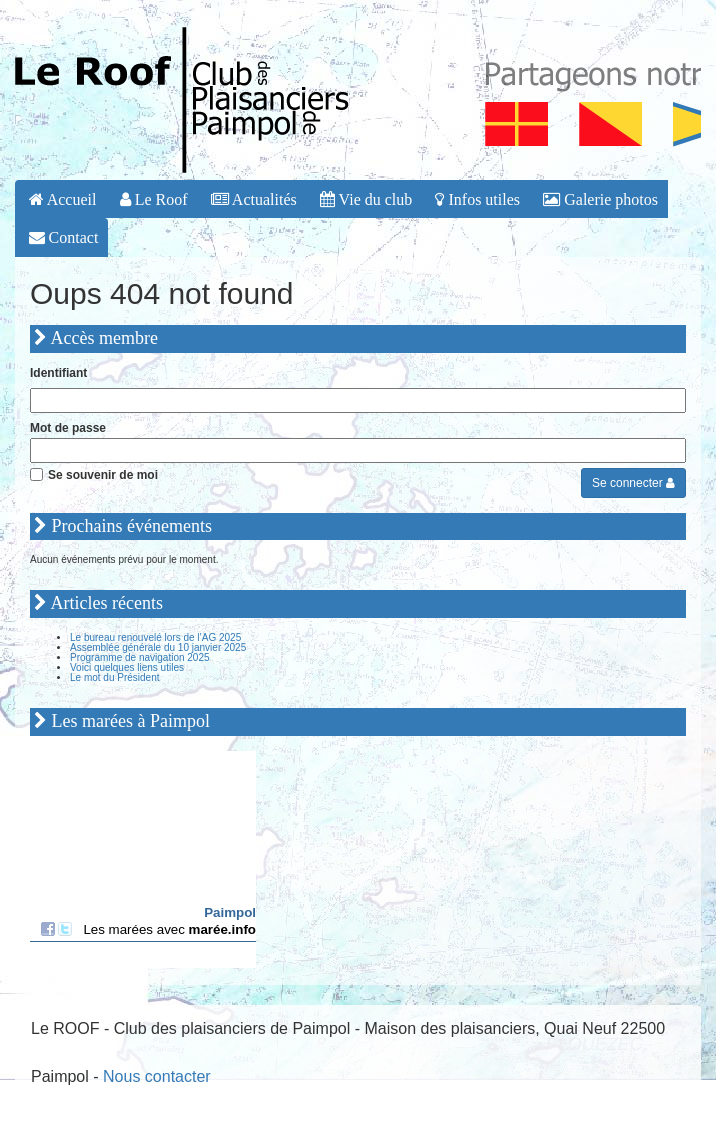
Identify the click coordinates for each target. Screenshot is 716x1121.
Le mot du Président (115, 677)
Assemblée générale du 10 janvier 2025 (158, 647)
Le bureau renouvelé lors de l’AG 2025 (155, 637)
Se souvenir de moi (103, 475)
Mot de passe (68, 428)
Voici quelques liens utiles (127, 667)
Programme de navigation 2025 (140, 657)
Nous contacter (157, 1076)
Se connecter (633, 483)
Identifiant (58, 373)
